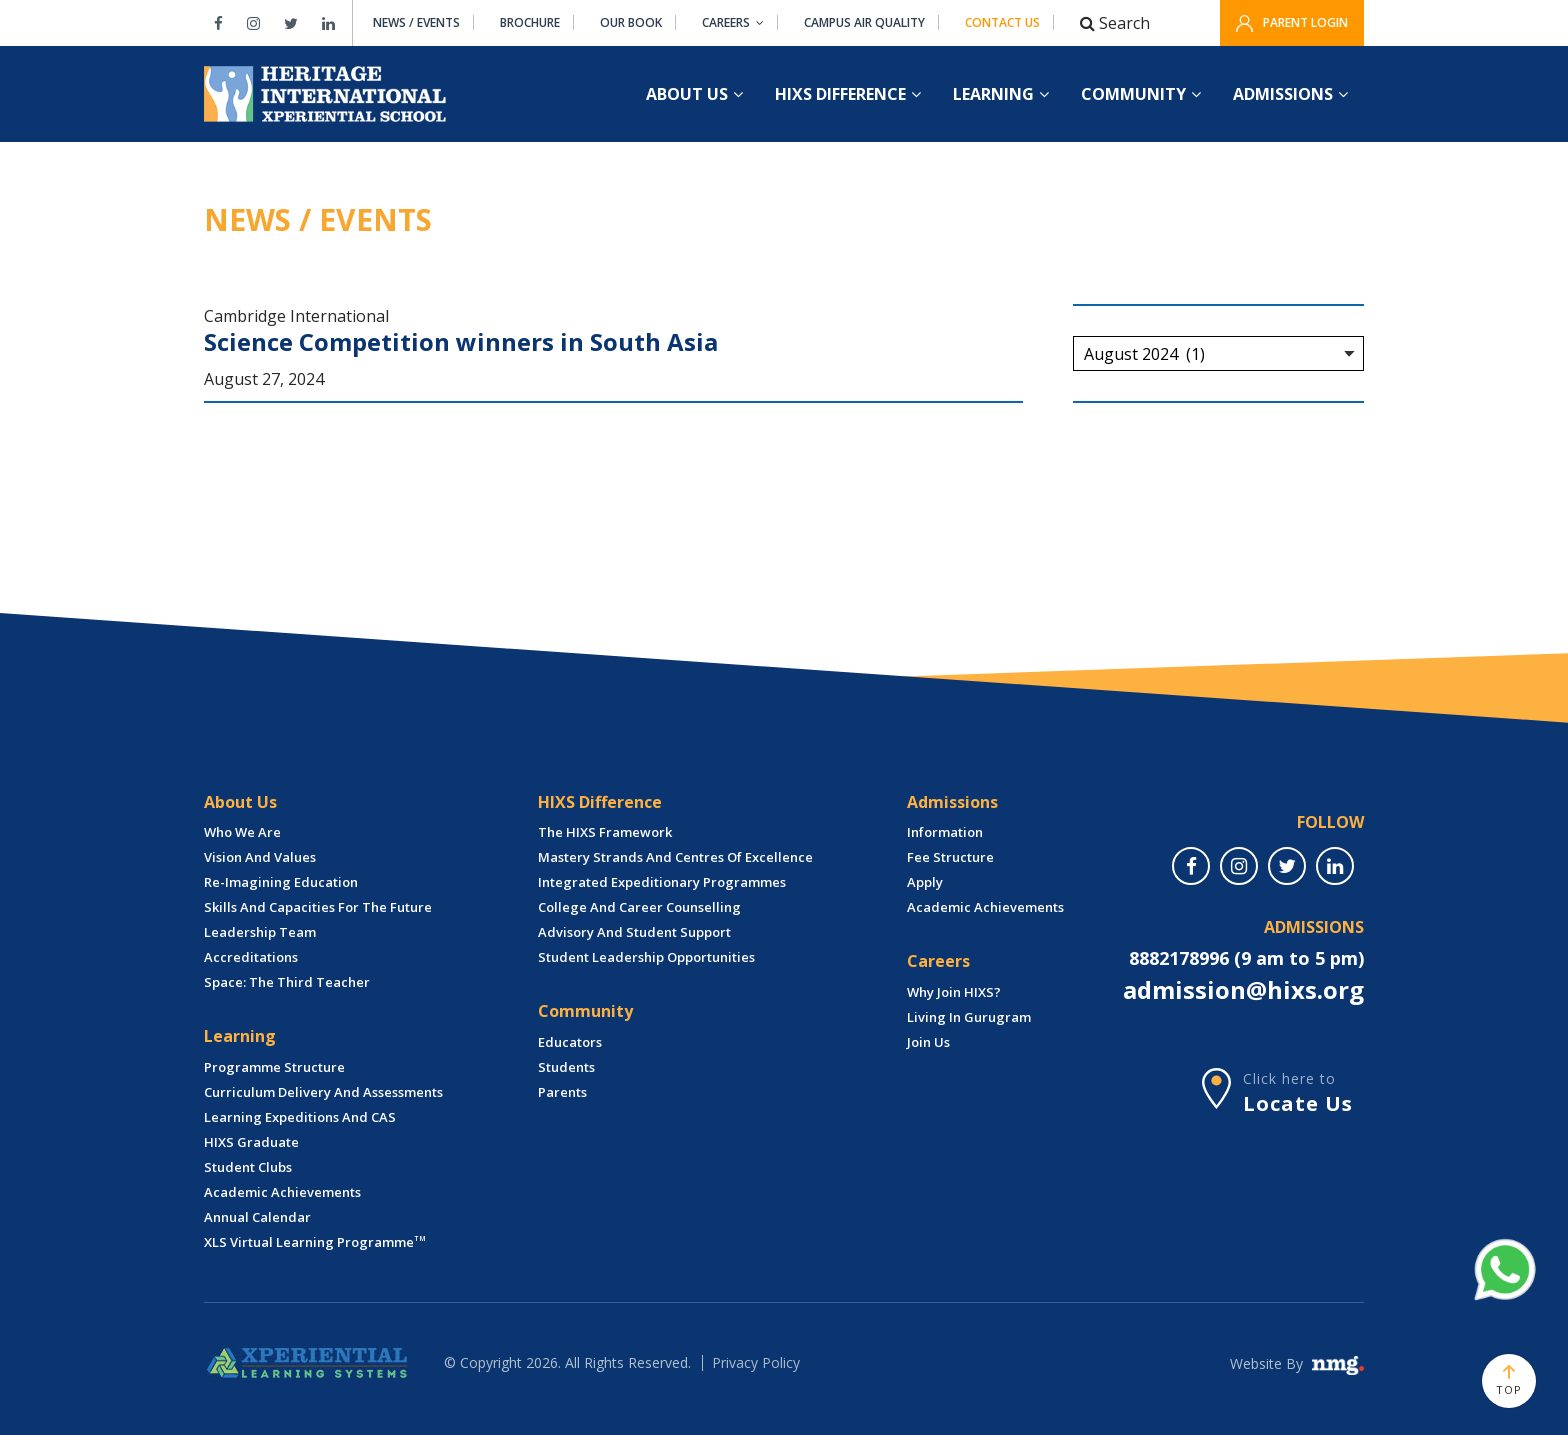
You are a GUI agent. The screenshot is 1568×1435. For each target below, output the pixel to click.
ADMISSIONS (1290, 94)
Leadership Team (260, 932)
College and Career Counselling (639, 907)
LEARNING (1001, 94)
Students (566, 1067)
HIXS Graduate (251, 1142)
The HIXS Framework (605, 832)
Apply (925, 882)
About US (694, 94)
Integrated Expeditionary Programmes (662, 882)
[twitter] (1287, 866)
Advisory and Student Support (634, 932)
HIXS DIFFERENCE (848, 94)
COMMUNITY (1141, 94)
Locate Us (1298, 1103)
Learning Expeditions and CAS (300, 1117)
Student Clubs (248, 1167)
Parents (562, 1092)
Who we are (242, 832)
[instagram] (1239, 866)
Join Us (928, 1042)
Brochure (530, 22)
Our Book (631, 22)
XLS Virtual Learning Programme (315, 1242)
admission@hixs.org (1243, 989)
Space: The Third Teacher (287, 982)
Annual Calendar (257, 1217)
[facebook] (1191, 866)
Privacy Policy (756, 1362)
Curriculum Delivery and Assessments (323, 1092)
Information (945, 832)
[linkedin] (1335, 866)
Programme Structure (274, 1067)
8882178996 (1179, 958)
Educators (570, 1042)
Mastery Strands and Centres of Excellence (675, 857)
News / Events (416, 22)
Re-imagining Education (281, 882)
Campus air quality (864, 22)
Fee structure (950, 857)
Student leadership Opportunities (646, 957)
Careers (733, 23)
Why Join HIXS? (954, 992)
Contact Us (1002, 22)
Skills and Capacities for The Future (318, 907)
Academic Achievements (282, 1192)
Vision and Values (260, 857)
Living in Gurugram (969, 1017)
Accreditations (251, 957)
